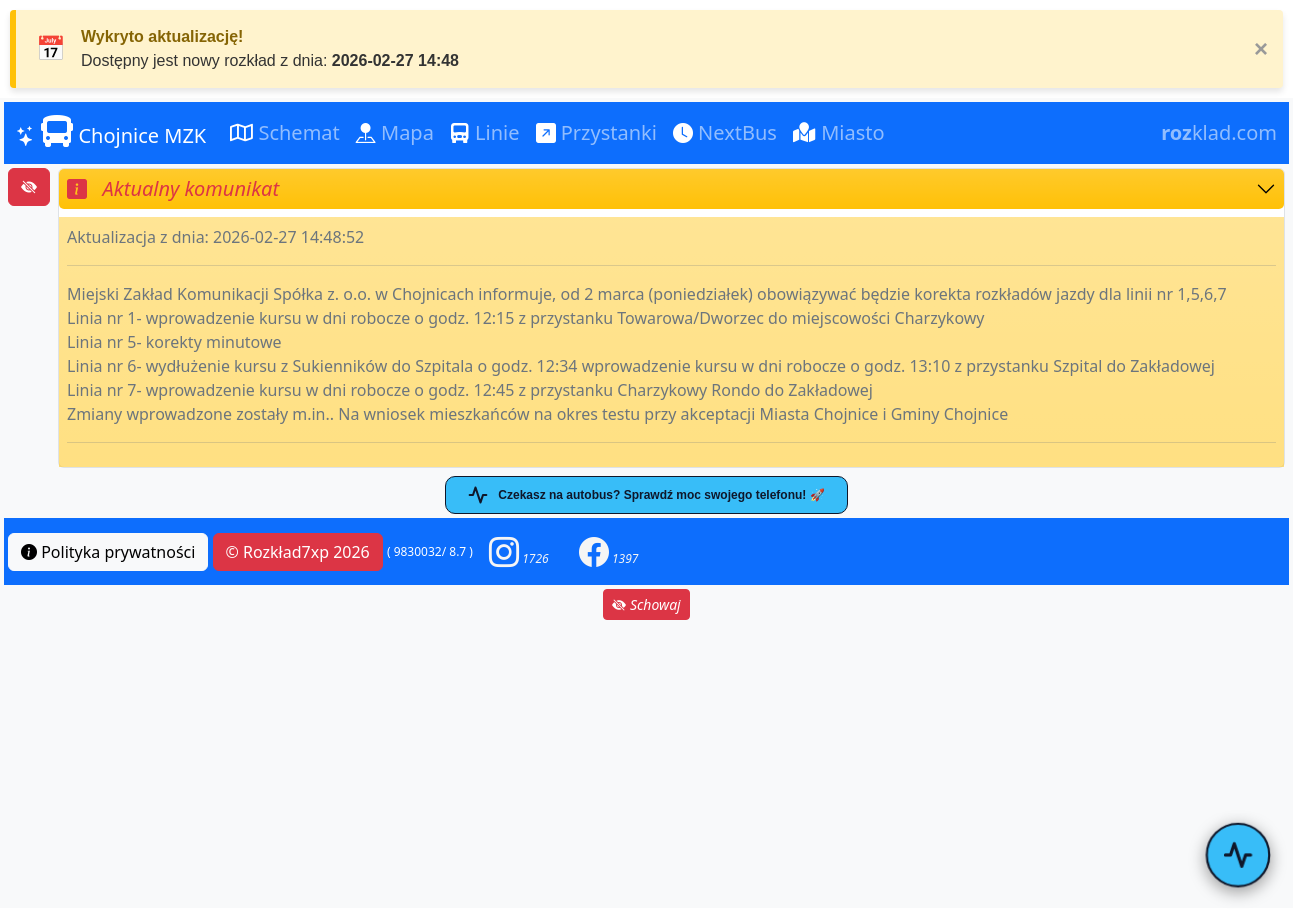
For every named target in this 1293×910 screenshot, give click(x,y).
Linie (485, 132)
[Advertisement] (647, 764)
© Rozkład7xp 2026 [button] (298, 552)
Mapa (395, 132)
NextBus (725, 132)
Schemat (285, 132)
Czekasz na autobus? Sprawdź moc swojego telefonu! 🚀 (646, 495)
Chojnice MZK (111, 132)
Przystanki (596, 132)
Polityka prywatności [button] (108, 552)
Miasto (839, 132)
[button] (519, 551)
